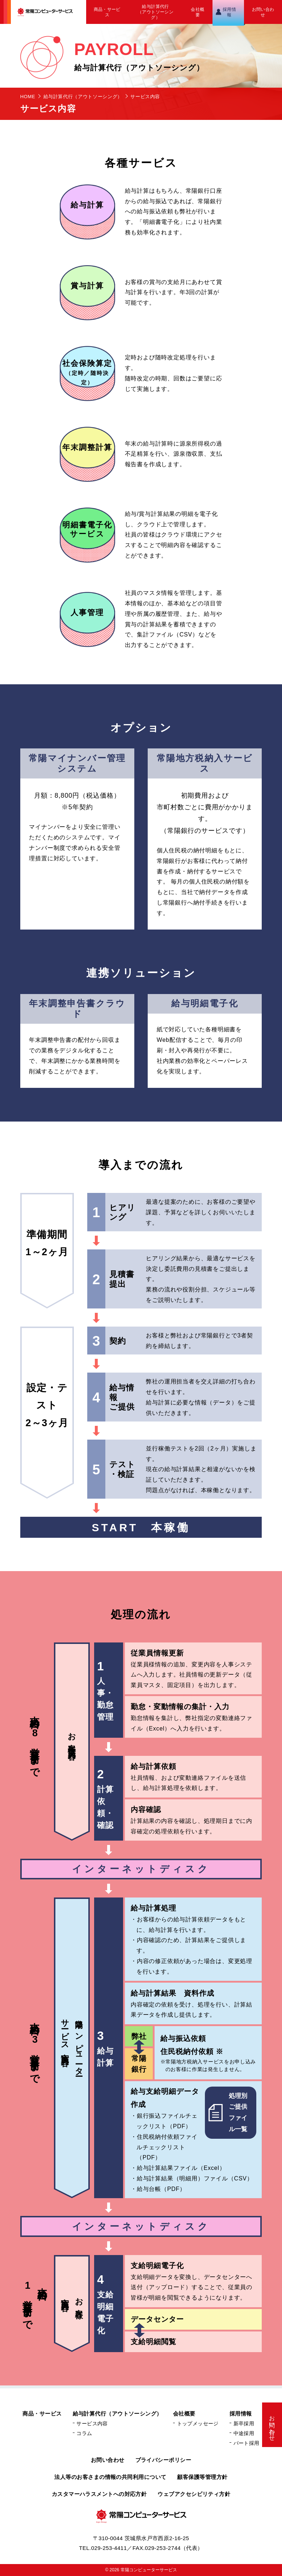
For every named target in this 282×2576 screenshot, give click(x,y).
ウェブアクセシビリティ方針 (193, 2494)
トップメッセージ (198, 2423)
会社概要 (197, 12)
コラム (84, 2433)
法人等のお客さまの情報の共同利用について (110, 2477)
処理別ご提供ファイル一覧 (228, 2112)
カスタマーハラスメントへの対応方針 (99, 2494)
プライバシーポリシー (163, 2460)
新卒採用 (243, 2423)
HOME (27, 96)
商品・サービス (107, 12)
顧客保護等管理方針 (202, 2477)
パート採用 (246, 2443)
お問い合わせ (263, 12)
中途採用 (243, 2433)
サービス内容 (92, 2423)
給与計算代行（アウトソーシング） (155, 12)
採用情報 (229, 12)
